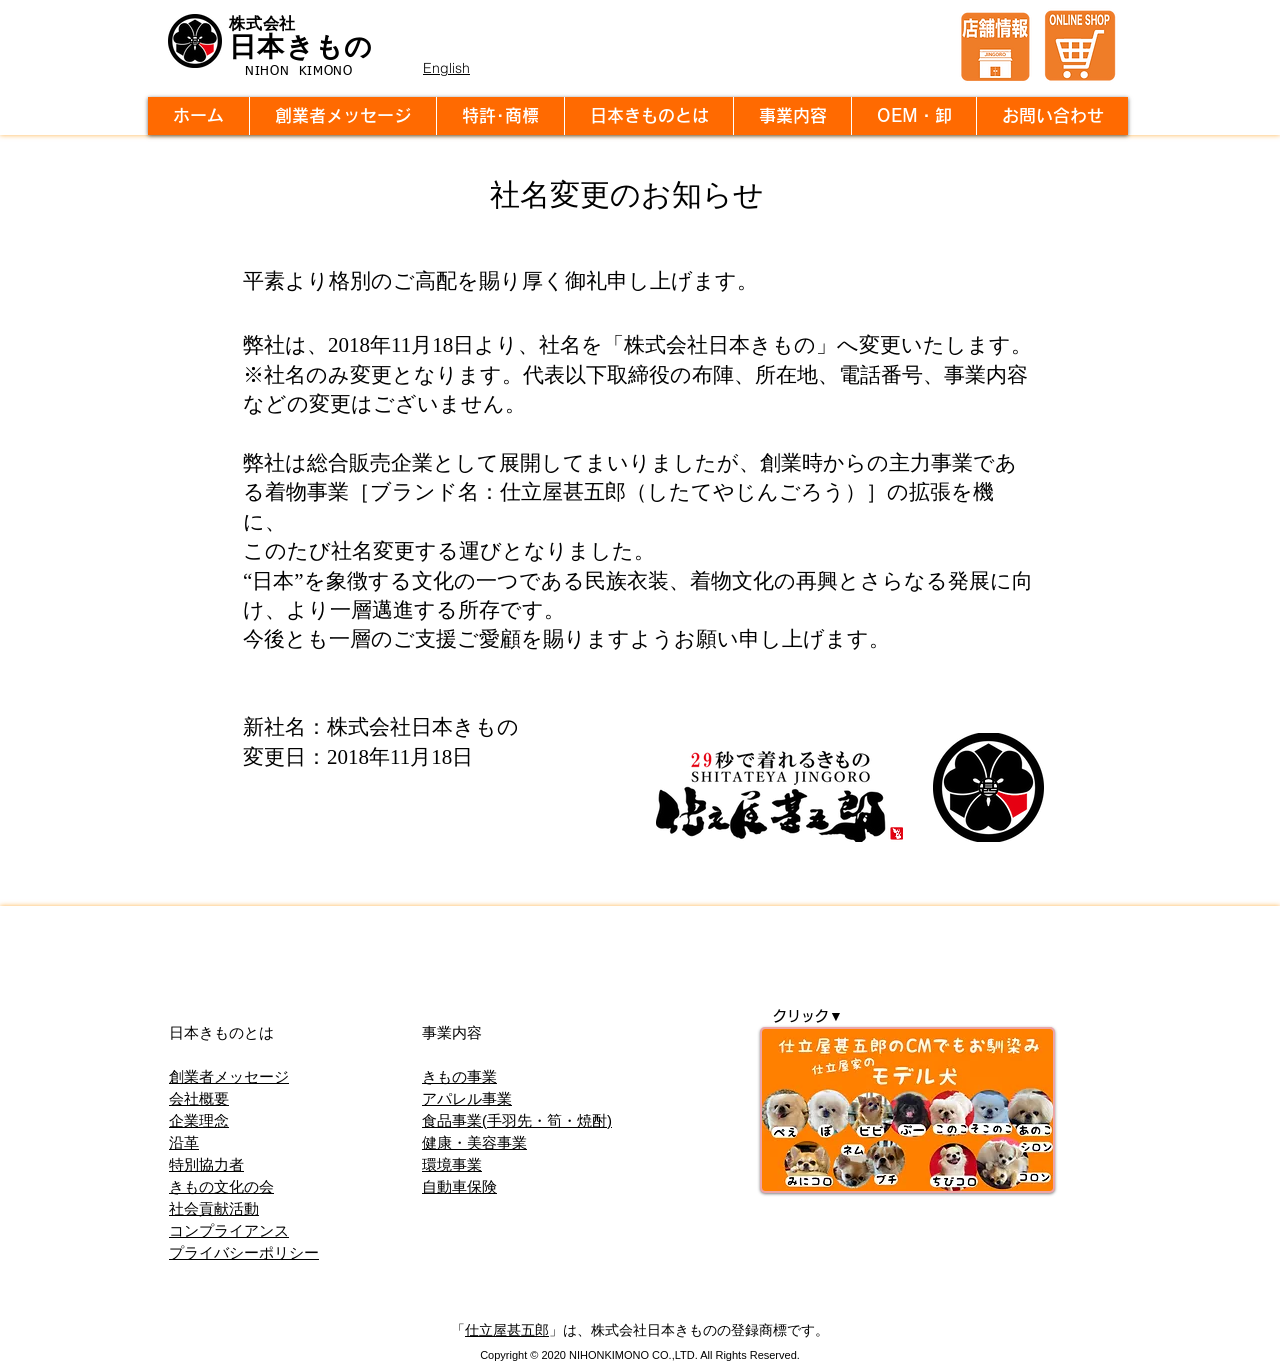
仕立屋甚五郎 (507, 1330)
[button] (648, 116)
